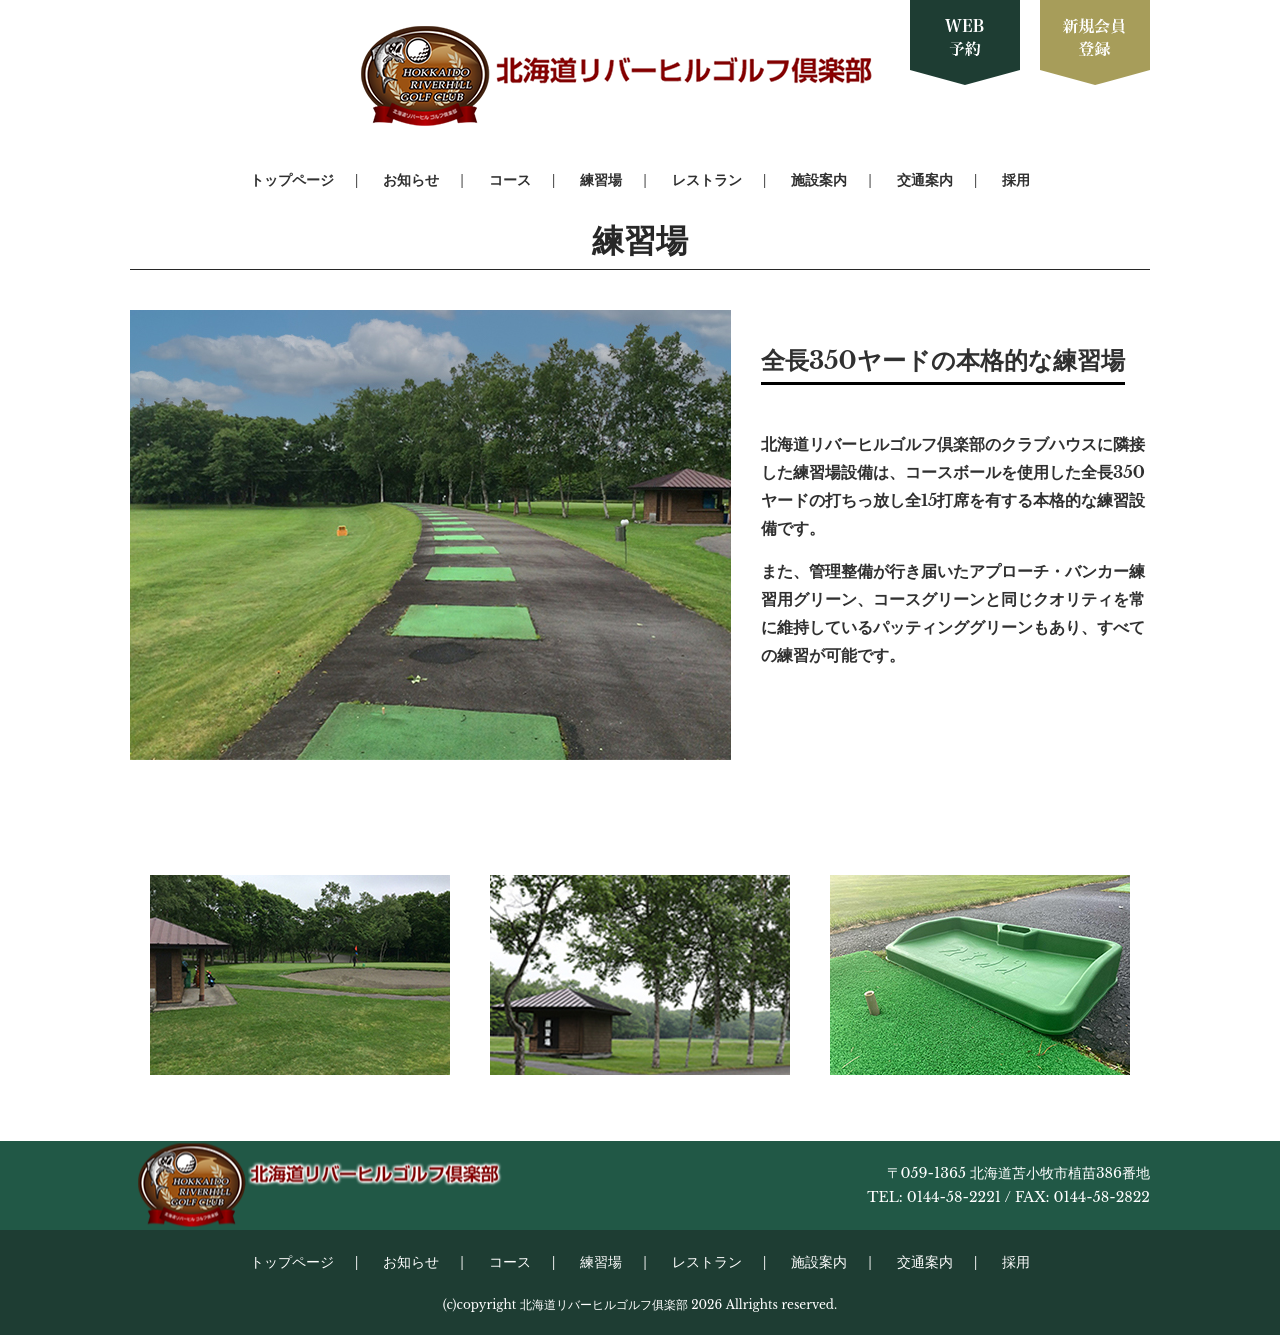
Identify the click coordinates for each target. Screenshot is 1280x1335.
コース (510, 180)
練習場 (601, 180)
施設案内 (819, 180)
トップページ (292, 180)
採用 (1016, 180)
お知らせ (411, 180)
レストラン (707, 180)
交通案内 (925, 180)
